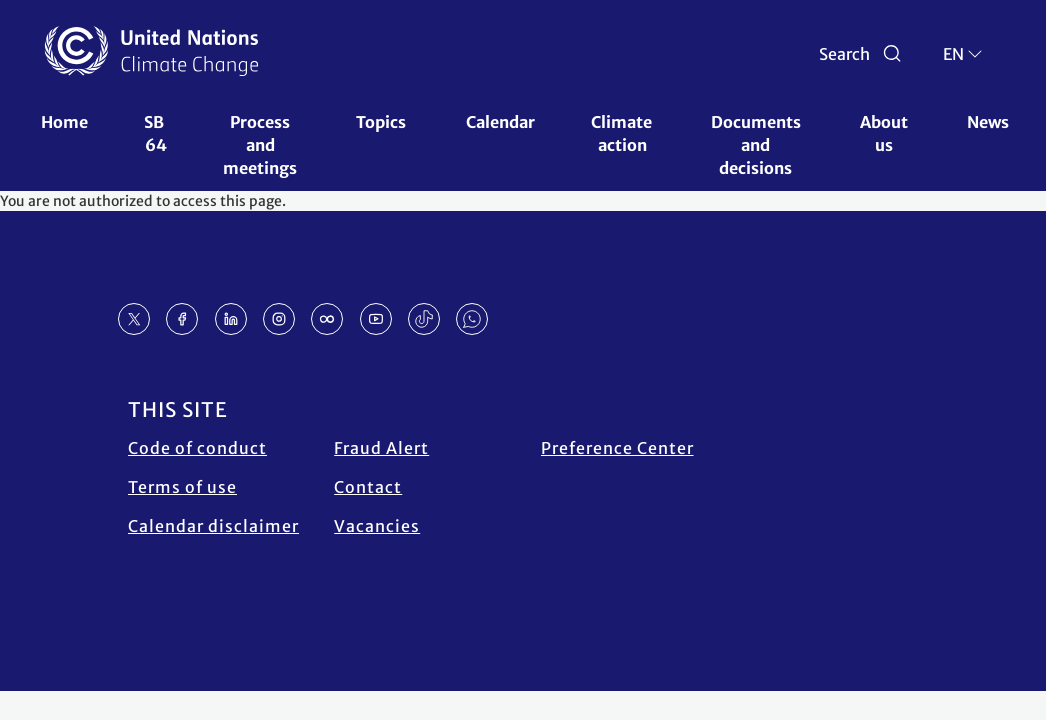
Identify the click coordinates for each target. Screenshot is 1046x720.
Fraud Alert (381, 448)
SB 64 (155, 133)
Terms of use (182, 487)
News (988, 122)
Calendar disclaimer (213, 526)
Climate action (623, 133)
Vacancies (377, 526)
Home (64, 122)
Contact (368, 487)
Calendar (500, 122)
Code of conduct (197, 448)
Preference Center (617, 448)
